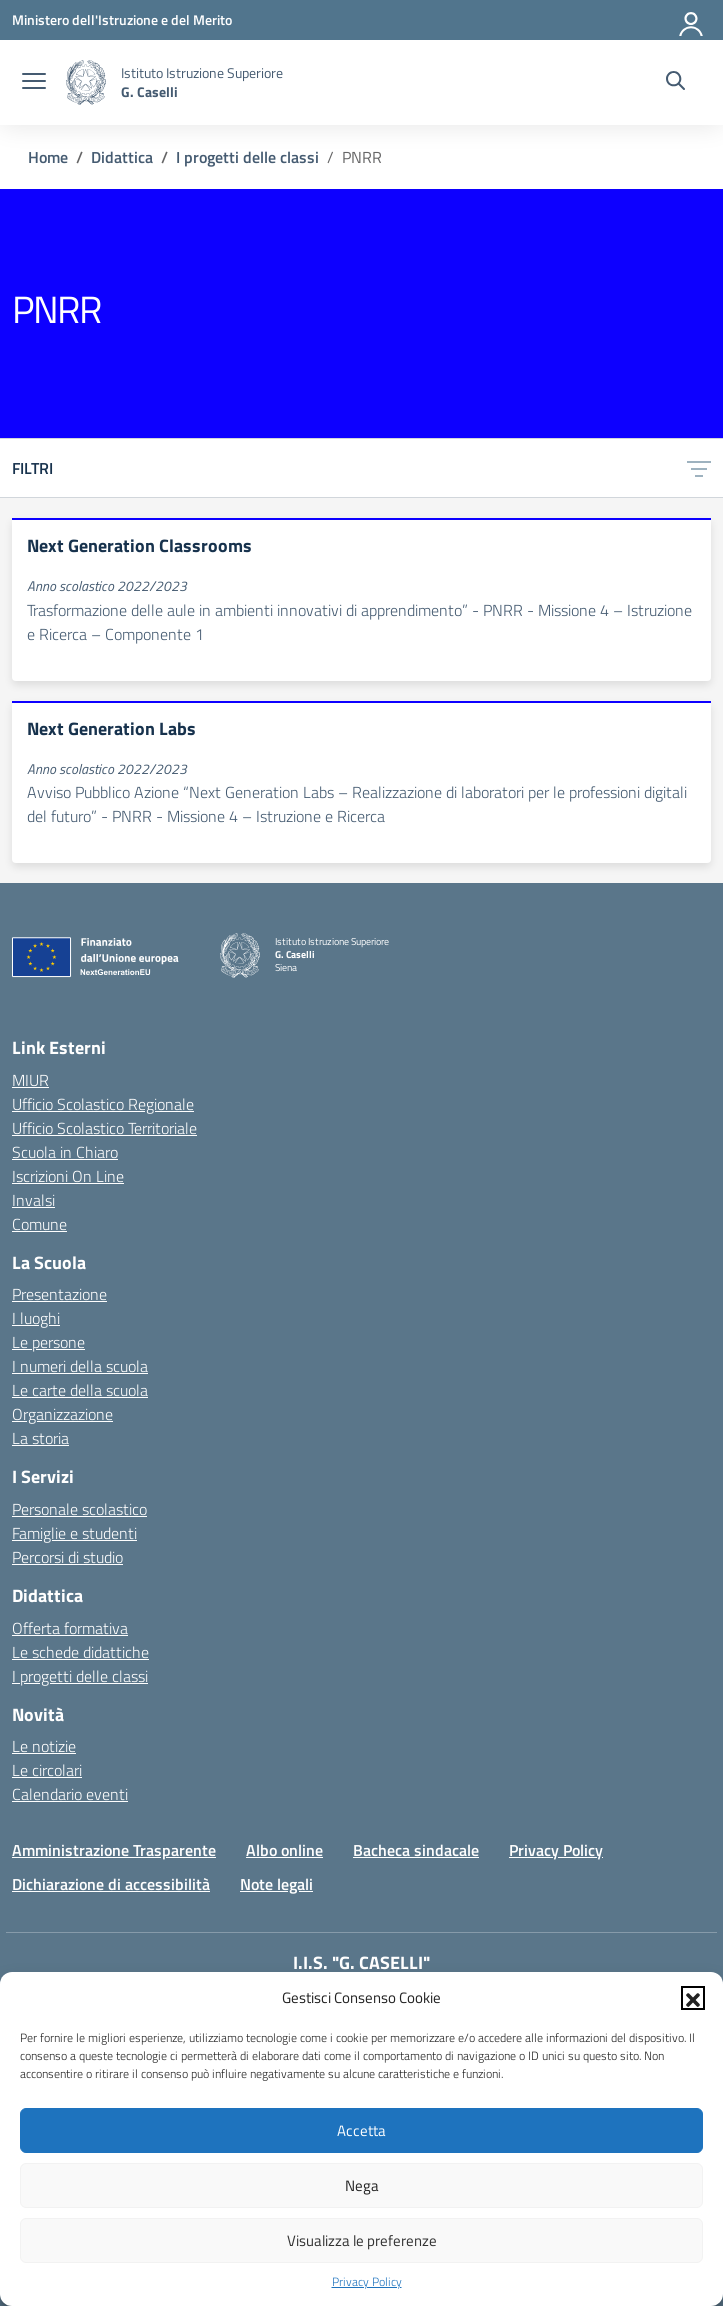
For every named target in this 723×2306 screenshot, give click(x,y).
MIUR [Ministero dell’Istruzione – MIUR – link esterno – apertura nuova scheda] (30, 1080)
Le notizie (44, 1746)
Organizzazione (62, 1414)
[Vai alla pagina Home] (48, 157)
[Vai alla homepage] (86, 82)
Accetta (361, 2130)
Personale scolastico (79, 1509)
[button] (693, 1998)
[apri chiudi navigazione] (34, 83)
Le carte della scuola (80, 1390)
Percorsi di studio (67, 1557)
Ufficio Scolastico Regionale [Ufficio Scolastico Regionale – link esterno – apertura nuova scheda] (103, 1104)
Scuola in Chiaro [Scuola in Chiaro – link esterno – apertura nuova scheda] (65, 1152)
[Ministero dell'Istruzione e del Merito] (122, 19)
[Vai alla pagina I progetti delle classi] (247, 157)
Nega (362, 2185)
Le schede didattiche (80, 1652)
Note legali (276, 1884)
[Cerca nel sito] (675, 83)
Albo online (284, 1850)
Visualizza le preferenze (362, 2240)
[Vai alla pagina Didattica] (122, 157)
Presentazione (59, 1294)
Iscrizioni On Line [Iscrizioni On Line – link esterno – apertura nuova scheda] (68, 1176)
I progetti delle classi (80, 1676)
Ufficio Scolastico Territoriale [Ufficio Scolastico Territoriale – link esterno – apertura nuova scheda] (104, 1128)
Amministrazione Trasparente (114, 1850)
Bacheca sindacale (416, 1850)
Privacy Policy (367, 2282)
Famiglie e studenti (74, 1533)
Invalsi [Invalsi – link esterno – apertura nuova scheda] (33, 1200)
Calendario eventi (70, 1794)
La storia (40, 1438)
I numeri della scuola (80, 1366)
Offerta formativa (70, 1628)
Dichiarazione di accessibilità (111, 1884)
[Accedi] (692, 20)
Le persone (48, 1342)
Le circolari (47, 1770)
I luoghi (36, 1318)
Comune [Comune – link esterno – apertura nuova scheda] (39, 1224)
